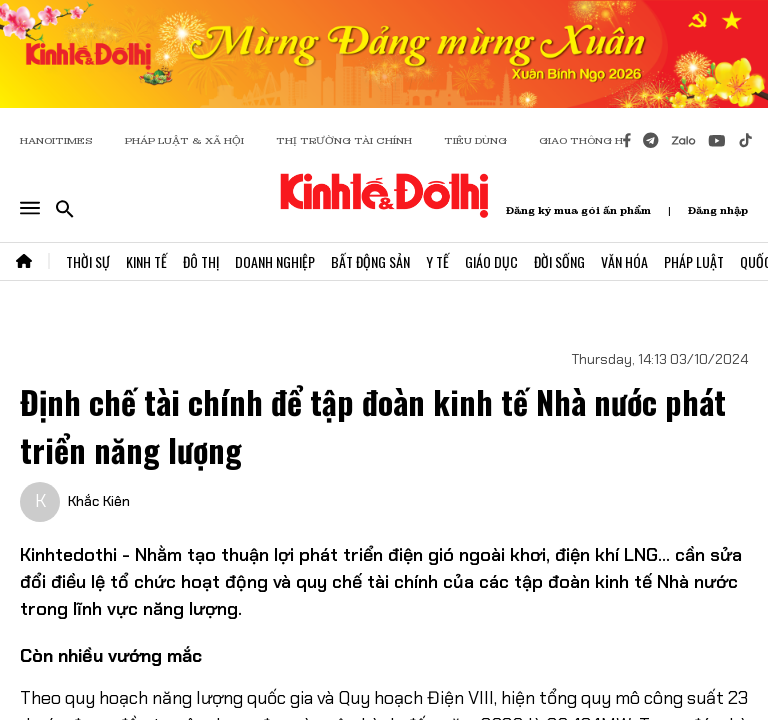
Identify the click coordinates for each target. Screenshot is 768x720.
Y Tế (437, 261)
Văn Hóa (624, 261)
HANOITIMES (56, 140)
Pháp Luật (694, 261)
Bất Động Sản (370, 261)
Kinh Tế (146, 261)
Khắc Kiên (99, 501)
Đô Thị (201, 261)
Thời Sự (88, 261)
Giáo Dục (491, 261)
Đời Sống (559, 261)
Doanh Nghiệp (275, 261)
